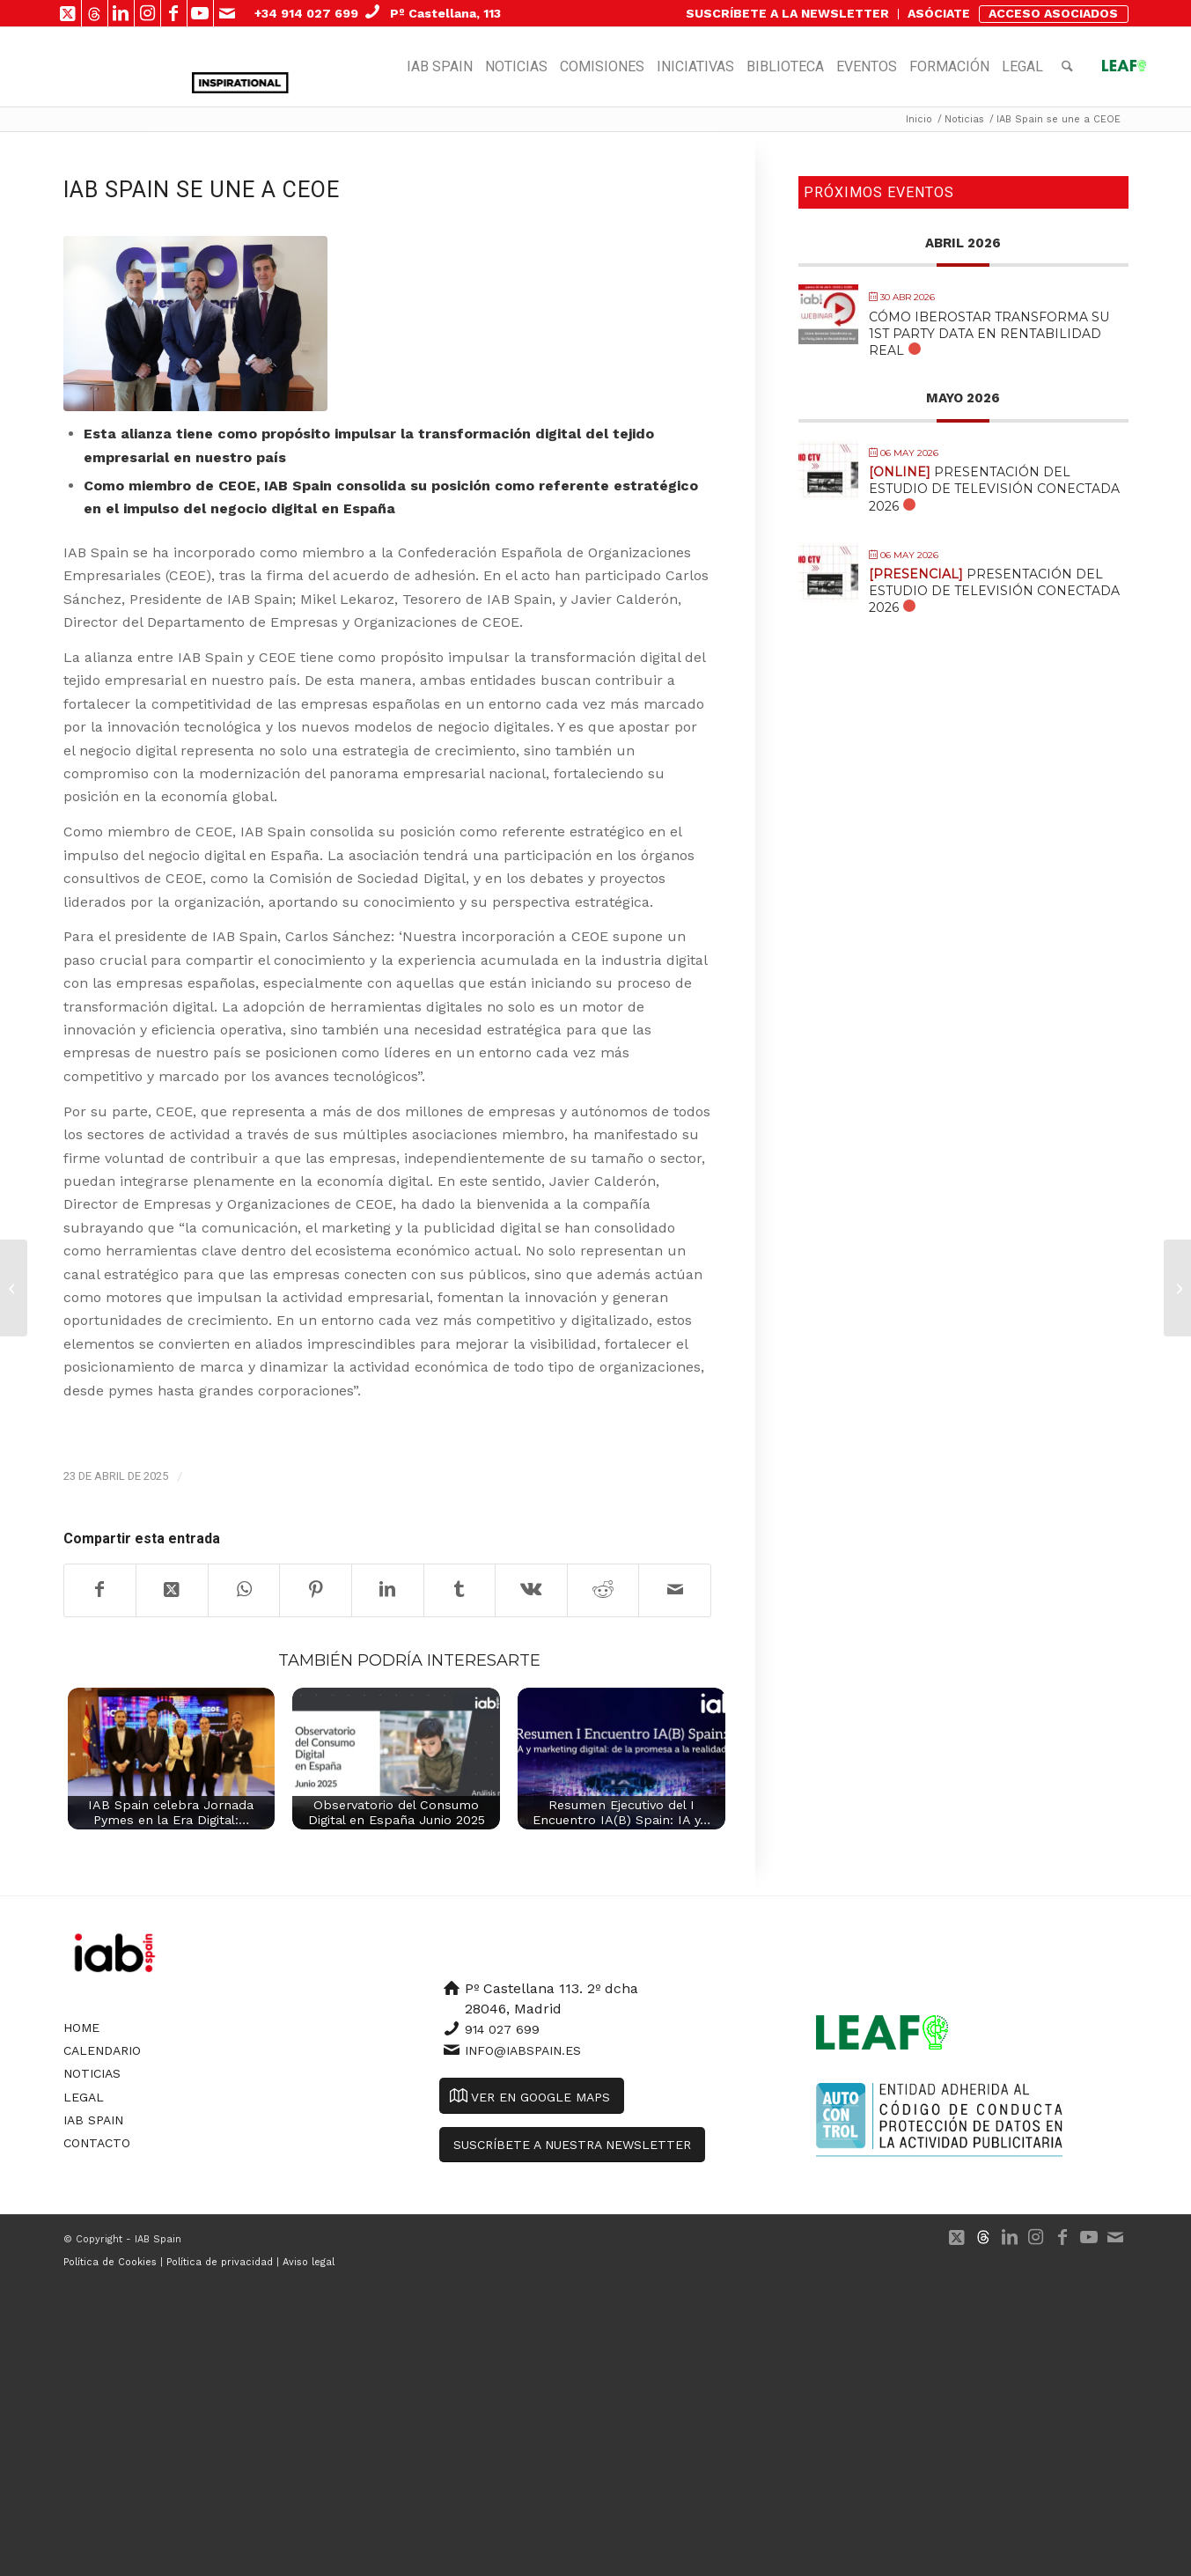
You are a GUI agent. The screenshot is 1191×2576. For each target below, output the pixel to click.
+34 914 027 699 (306, 13)
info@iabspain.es (523, 2050)
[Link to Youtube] (200, 13)
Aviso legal (309, 2262)
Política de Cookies (110, 2262)
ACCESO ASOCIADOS (1053, 13)
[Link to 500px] (94, 13)
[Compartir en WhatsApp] (244, 1590)
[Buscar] (1067, 67)
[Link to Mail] (227, 13)
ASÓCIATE (939, 13)
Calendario (102, 2050)
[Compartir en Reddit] (603, 1590)
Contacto (96, 2143)
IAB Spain (93, 2120)
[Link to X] (68, 13)
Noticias (92, 2073)
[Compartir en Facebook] (100, 1590)
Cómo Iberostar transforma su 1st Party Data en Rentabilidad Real (989, 333)
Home (81, 2027)
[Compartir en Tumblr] (460, 1590)
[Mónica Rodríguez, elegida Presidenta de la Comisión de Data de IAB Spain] (1177, 1288)
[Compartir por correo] (674, 1590)
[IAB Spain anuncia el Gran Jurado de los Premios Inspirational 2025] (13, 1288)
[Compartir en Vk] (531, 1590)
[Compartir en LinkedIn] (387, 1590)
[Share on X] (172, 1590)
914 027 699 (502, 2029)
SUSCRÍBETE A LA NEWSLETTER (787, 13)
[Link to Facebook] (174, 13)
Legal (83, 2097)
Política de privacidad (219, 2262)
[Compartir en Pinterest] (315, 1590)
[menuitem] (788, 14)
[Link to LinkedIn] (121, 13)
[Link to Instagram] (147, 13)
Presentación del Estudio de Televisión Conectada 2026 (994, 488)
